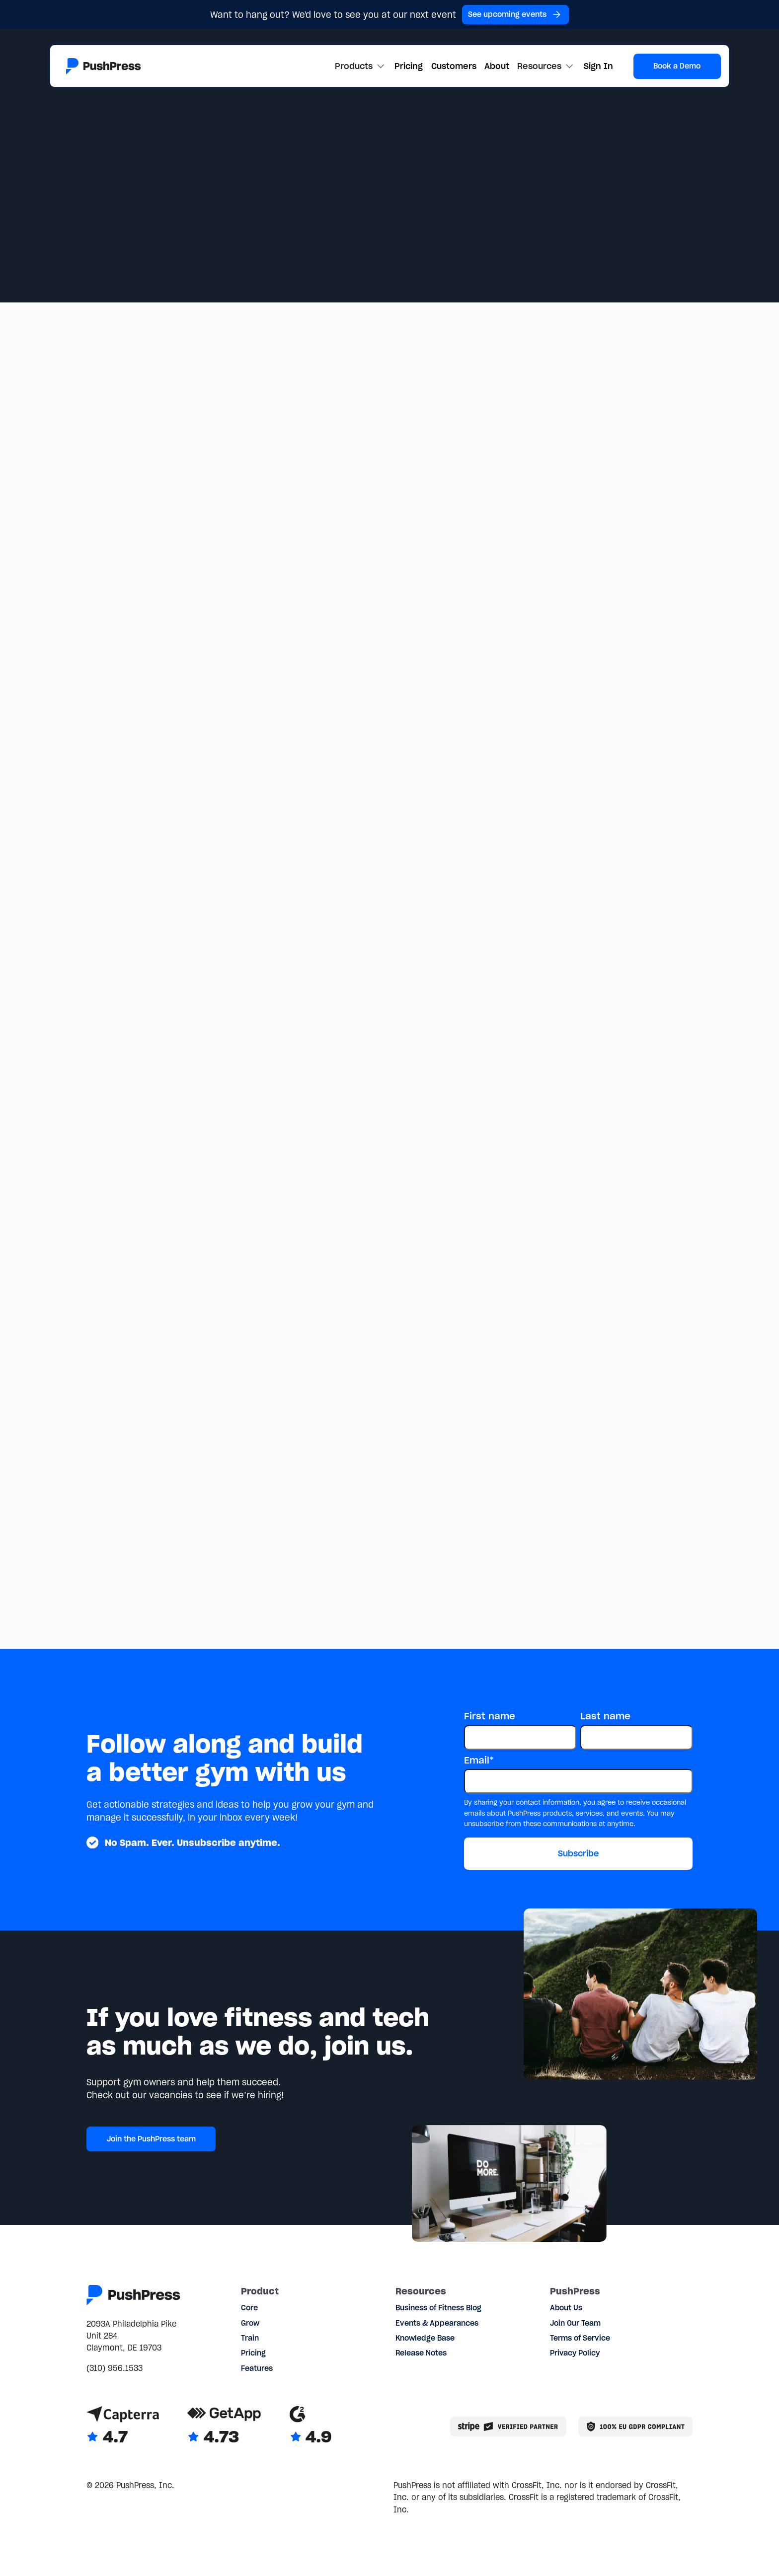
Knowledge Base (425, 2338)
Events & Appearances (436, 2323)
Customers (453, 66)
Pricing (408, 66)
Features (257, 2368)
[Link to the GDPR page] (635, 2427)
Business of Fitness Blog (438, 2307)
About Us (566, 2307)
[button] (361, 66)
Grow (250, 2323)
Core (249, 2307)
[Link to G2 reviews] (311, 2426)
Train (250, 2338)
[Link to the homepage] (103, 66)
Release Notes (421, 2353)
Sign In (598, 66)
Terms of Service (580, 2338)
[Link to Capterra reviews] (122, 2426)
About (496, 66)
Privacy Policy (575, 2353)
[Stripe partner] (508, 2427)
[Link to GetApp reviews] (224, 2426)
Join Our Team (575, 2323)
